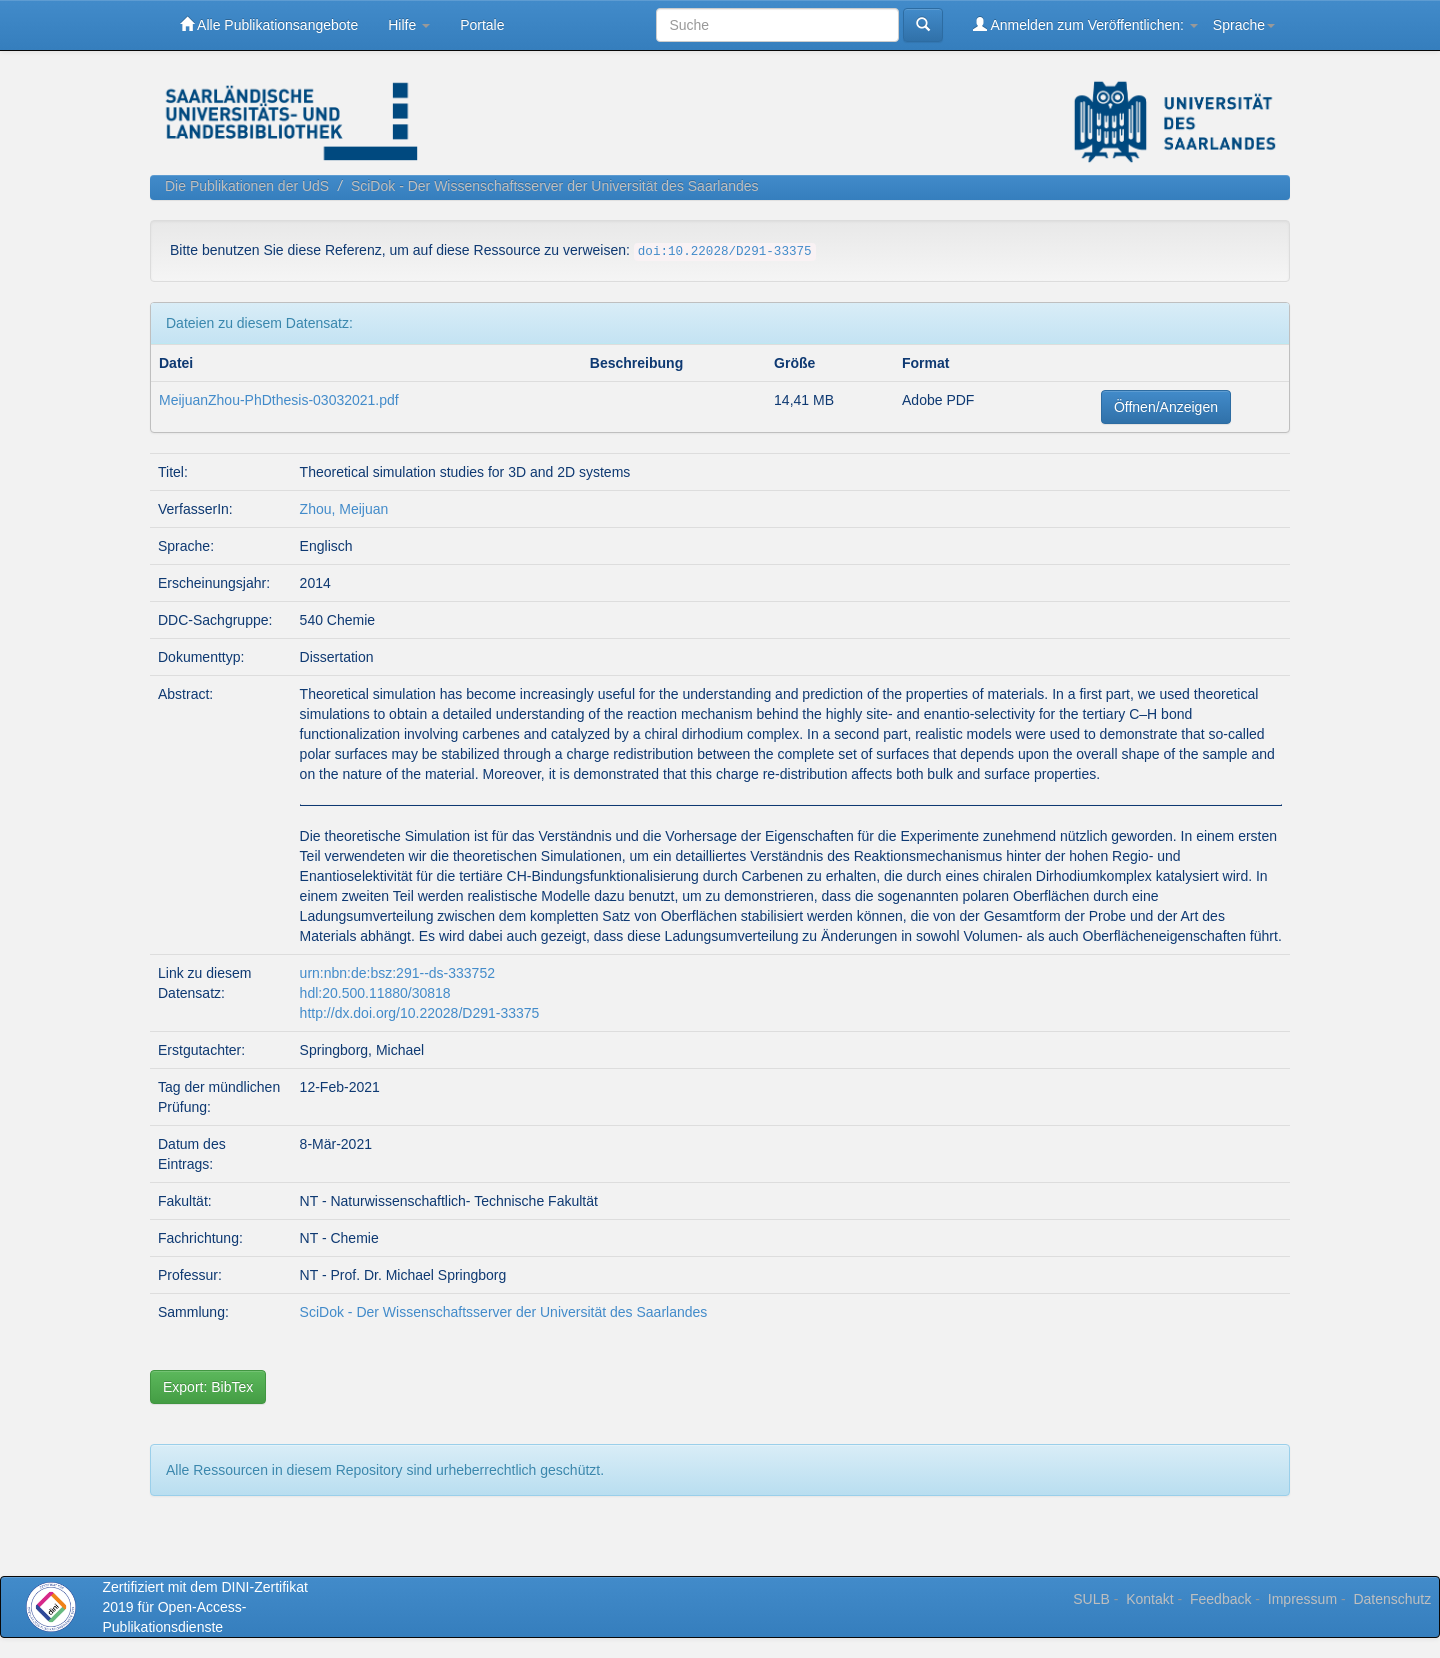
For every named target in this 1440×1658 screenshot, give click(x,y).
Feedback (1220, 1599)
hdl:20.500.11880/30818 (375, 993)
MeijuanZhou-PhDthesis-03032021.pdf (279, 400)
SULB (1091, 1599)
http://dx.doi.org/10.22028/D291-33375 (420, 1013)
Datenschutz (1392, 1599)
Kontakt (1149, 1599)
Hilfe (409, 25)
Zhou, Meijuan (344, 509)
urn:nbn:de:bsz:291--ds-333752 (397, 973)
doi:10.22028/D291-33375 (725, 252)
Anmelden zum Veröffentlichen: (1085, 24)
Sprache (1244, 25)
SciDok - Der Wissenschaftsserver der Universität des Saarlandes (555, 186)
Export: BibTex (208, 1387)
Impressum (1302, 1599)
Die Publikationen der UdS (247, 186)
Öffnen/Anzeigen (1166, 407)
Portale (482, 25)
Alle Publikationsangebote (269, 24)
